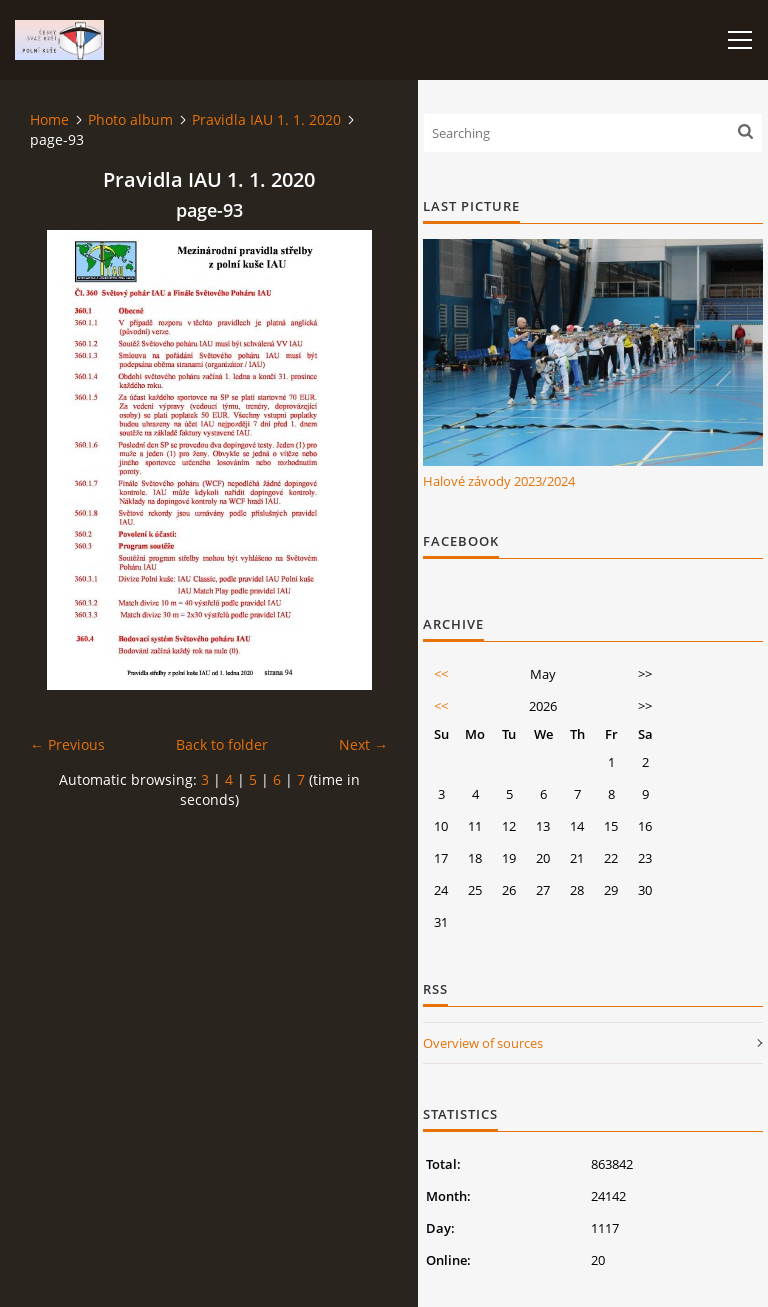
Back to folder (222, 744)
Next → (363, 744)
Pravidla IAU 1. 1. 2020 (266, 119)
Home (49, 119)
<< (441, 674)
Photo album (130, 119)
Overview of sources (483, 1043)
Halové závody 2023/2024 (499, 481)
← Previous (67, 744)
